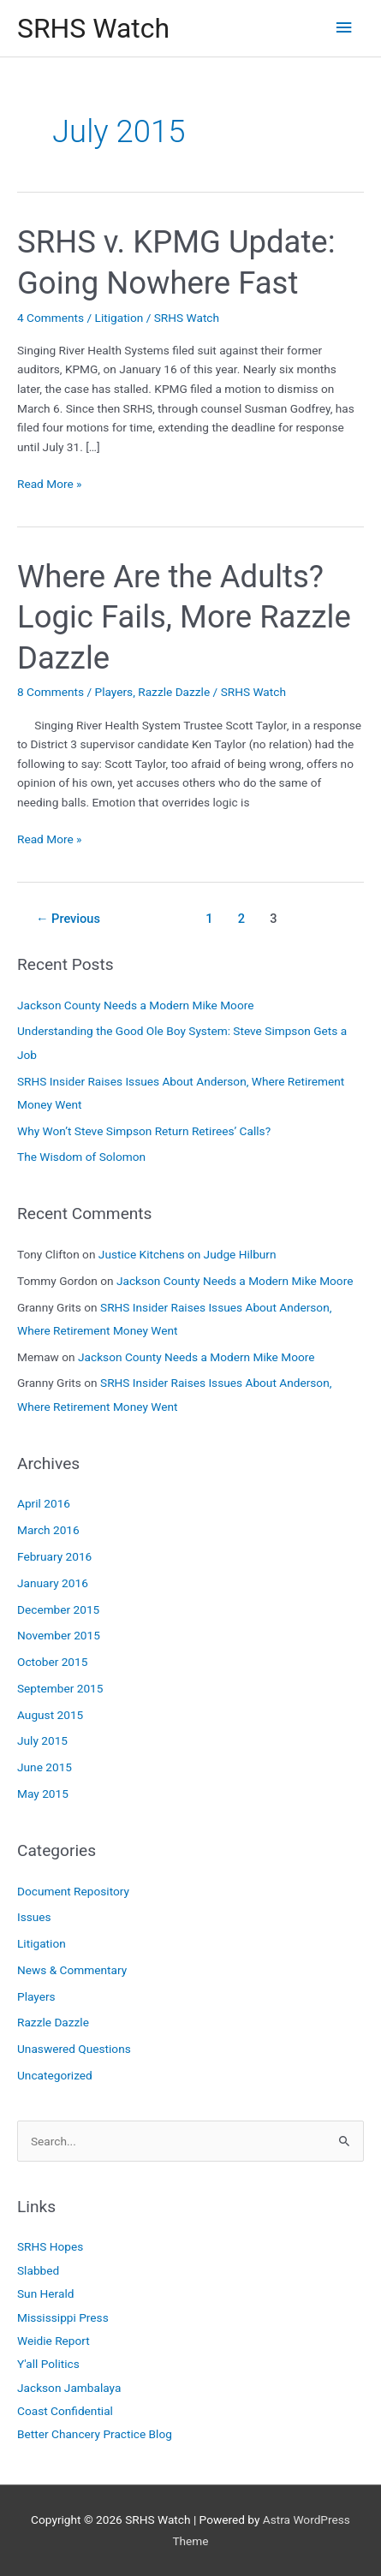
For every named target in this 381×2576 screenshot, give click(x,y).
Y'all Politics (48, 2364)
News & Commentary (72, 1970)
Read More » (49, 484)
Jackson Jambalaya (69, 2388)
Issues (34, 1917)
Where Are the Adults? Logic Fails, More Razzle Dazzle (184, 617)
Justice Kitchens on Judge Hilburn (187, 1254)
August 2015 (50, 1715)
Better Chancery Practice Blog (94, 2434)
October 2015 (52, 1662)
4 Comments (50, 317)
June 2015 (44, 1767)
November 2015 (58, 1635)
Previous (68, 918)
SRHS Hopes (50, 2246)
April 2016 (43, 1503)
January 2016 (52, 1583)
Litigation (119, 317)
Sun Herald (45, 2293)
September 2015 (60, 1688)
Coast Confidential (65, 2411)
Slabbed (38, 2270)
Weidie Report (53, 2340)
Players (114, 692)
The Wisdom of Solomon (81, 1156)
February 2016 (54, 1556)
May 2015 (42, 1793)
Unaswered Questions (74, 2048)
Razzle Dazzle (174, 692)
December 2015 (58, 1609)
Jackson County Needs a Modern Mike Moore (135, 1005)
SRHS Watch (93, 28)
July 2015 (42, 1740)
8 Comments (50, 692)
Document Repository (73, 1891)
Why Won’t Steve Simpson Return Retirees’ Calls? (144, 1131)
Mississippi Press (63, 2317)
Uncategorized (54, 2075)
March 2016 (48, 1530)
